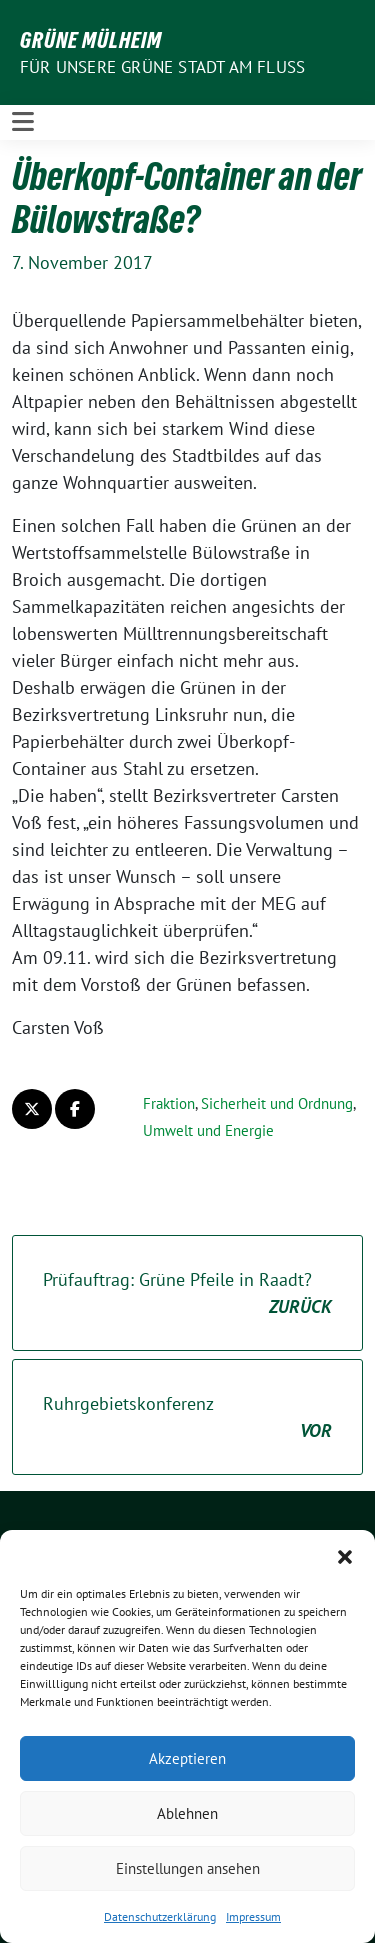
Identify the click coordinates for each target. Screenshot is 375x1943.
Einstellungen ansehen (188, 1868)
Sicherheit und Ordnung (277, 1103)
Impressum (253, 1916)
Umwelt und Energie (208, 1130)
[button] (345, 1555)
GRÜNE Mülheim (91, 40)
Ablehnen (187, 1813)
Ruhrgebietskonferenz (187, 1418)
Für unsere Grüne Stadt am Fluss (162, 67)
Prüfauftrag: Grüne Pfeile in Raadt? (187, 1294)
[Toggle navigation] (23, 122)
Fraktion (169, 1103)
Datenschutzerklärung (160, 1916)
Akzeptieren (187, 1758)
